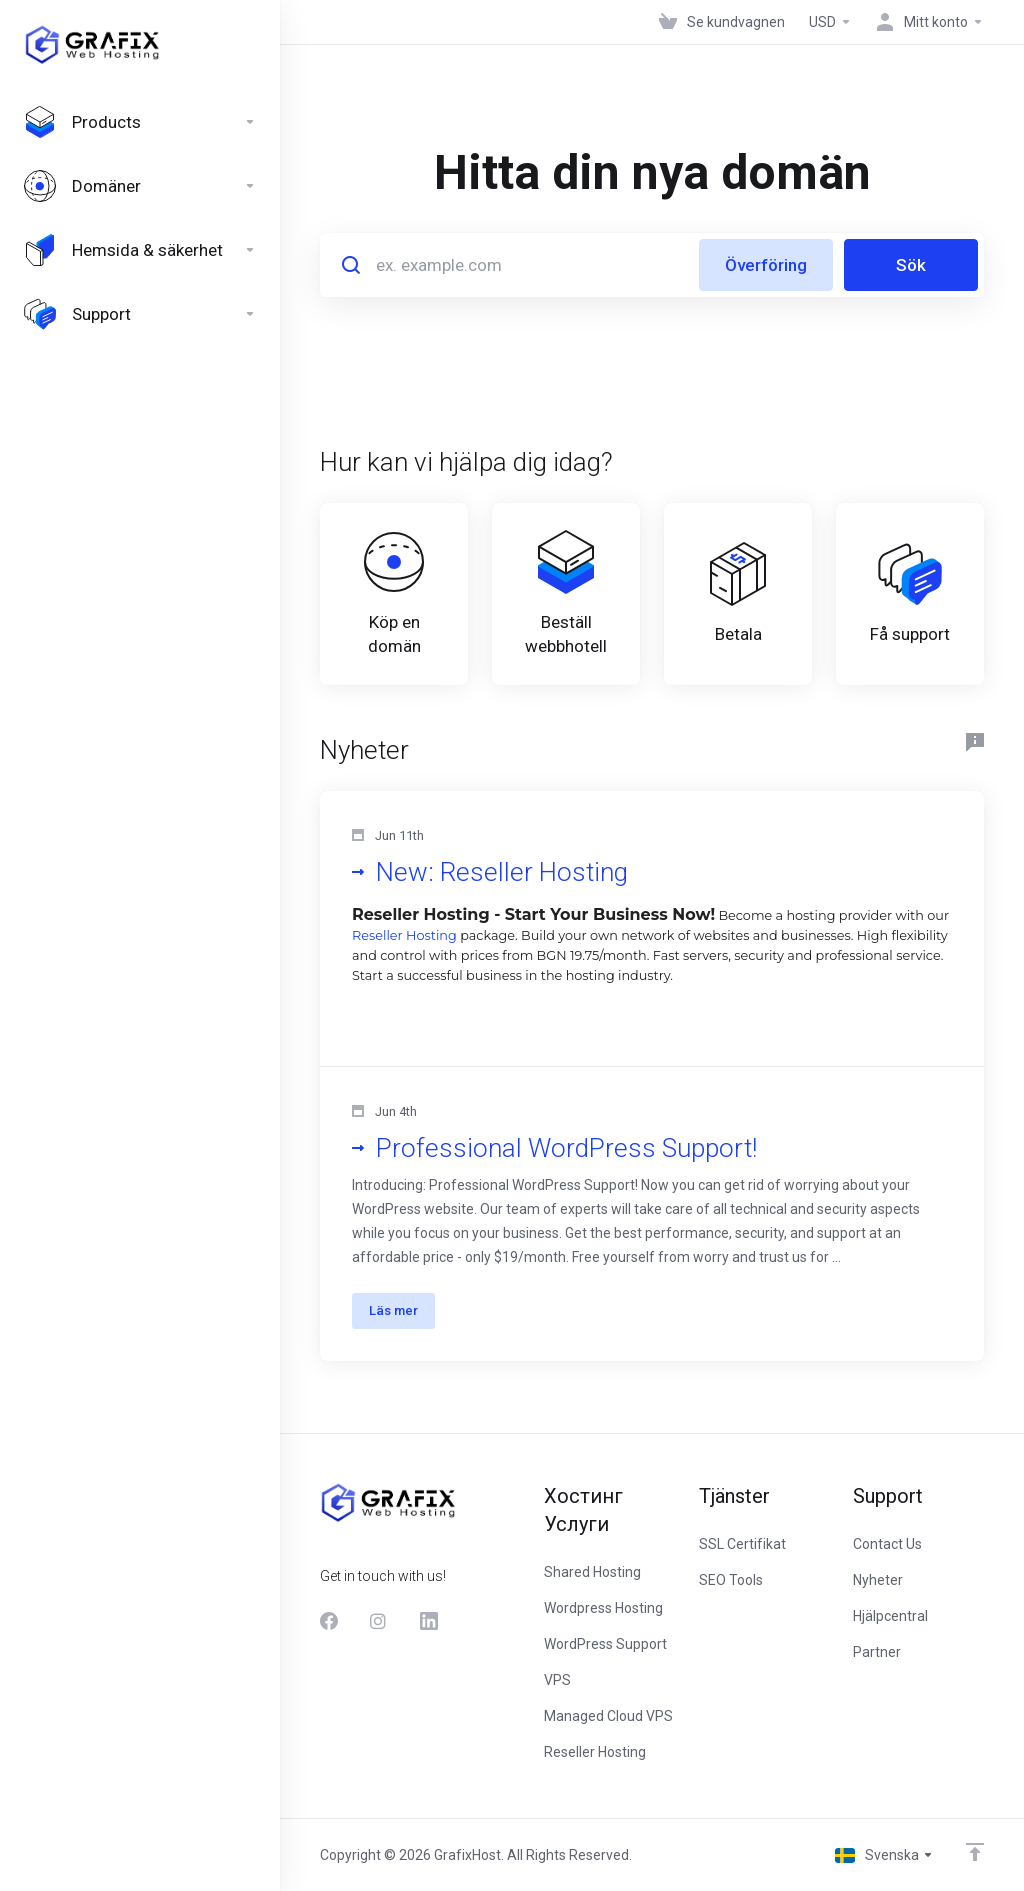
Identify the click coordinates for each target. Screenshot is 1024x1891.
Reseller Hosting (404, 935)
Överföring (766, 265)
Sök (911, 265)
